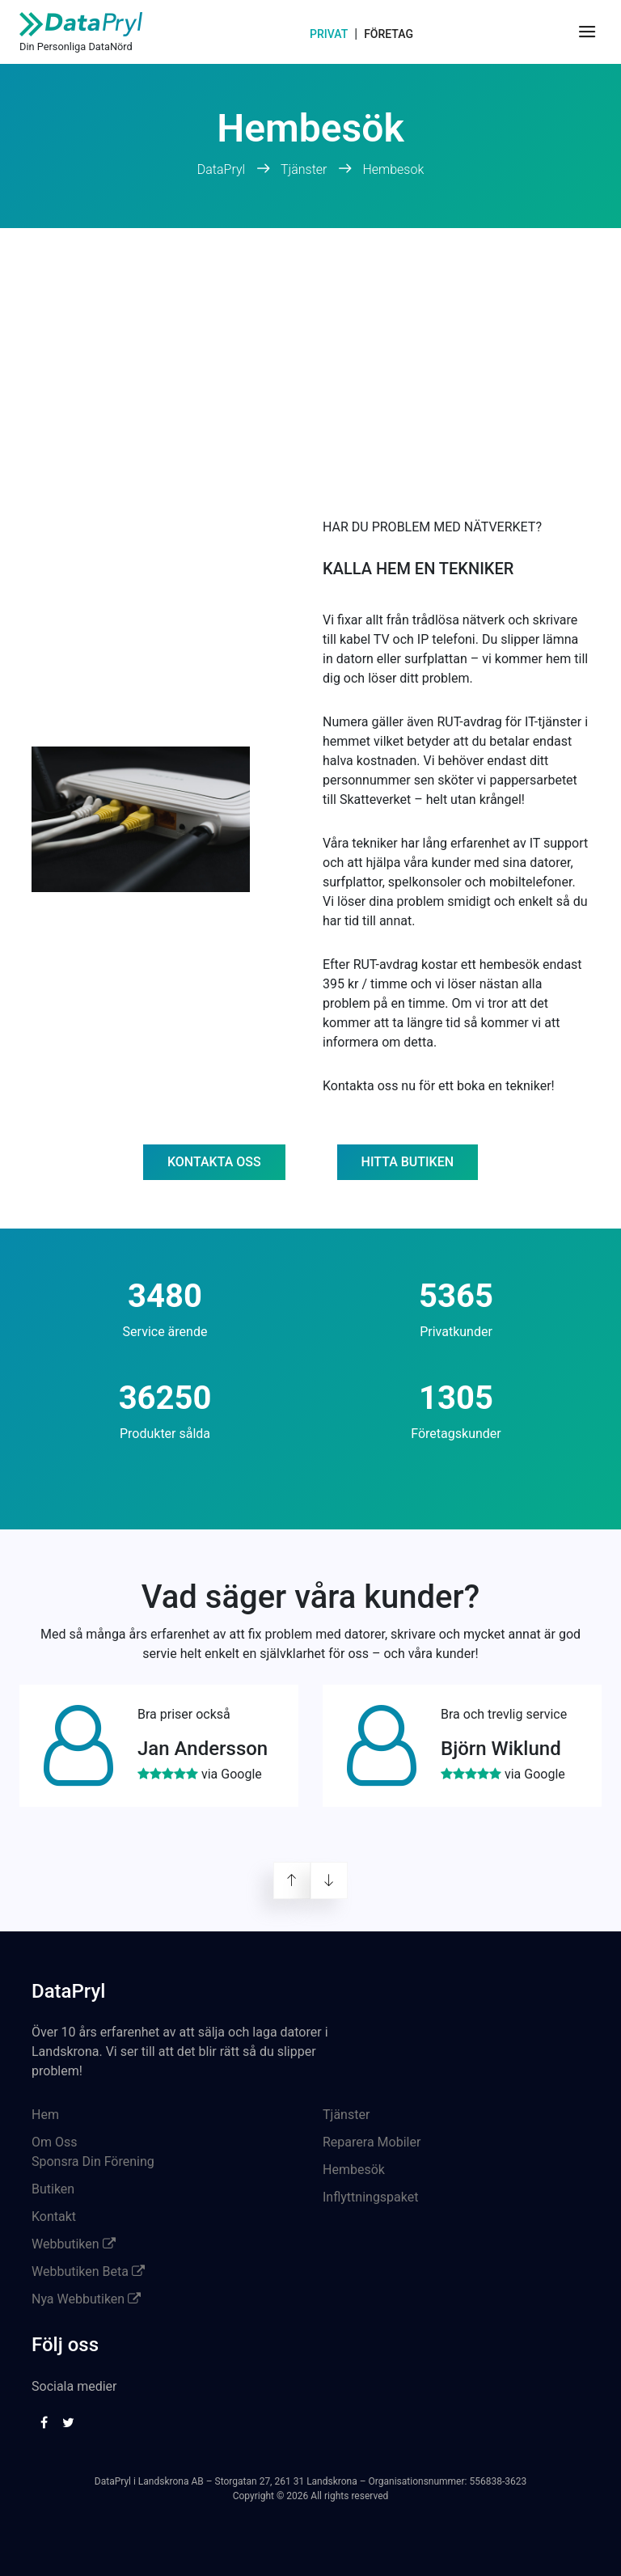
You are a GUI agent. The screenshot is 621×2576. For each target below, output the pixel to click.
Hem (45, 2114)
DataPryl (222, 169)
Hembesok (393, 169)
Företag (388, 33)
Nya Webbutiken (86, 2299)
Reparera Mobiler (371, 2142)
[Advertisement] (310, 349)
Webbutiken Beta (88, 2271)
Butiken (53, 2189)
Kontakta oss (214, 1162)
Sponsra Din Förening (93, 2161)
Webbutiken (74, 2244)
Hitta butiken (407, 1162)
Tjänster (304, 169)
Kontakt (54, 2216)
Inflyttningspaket (370, 2197)
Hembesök (354, 2169)
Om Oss (55, 2142)
